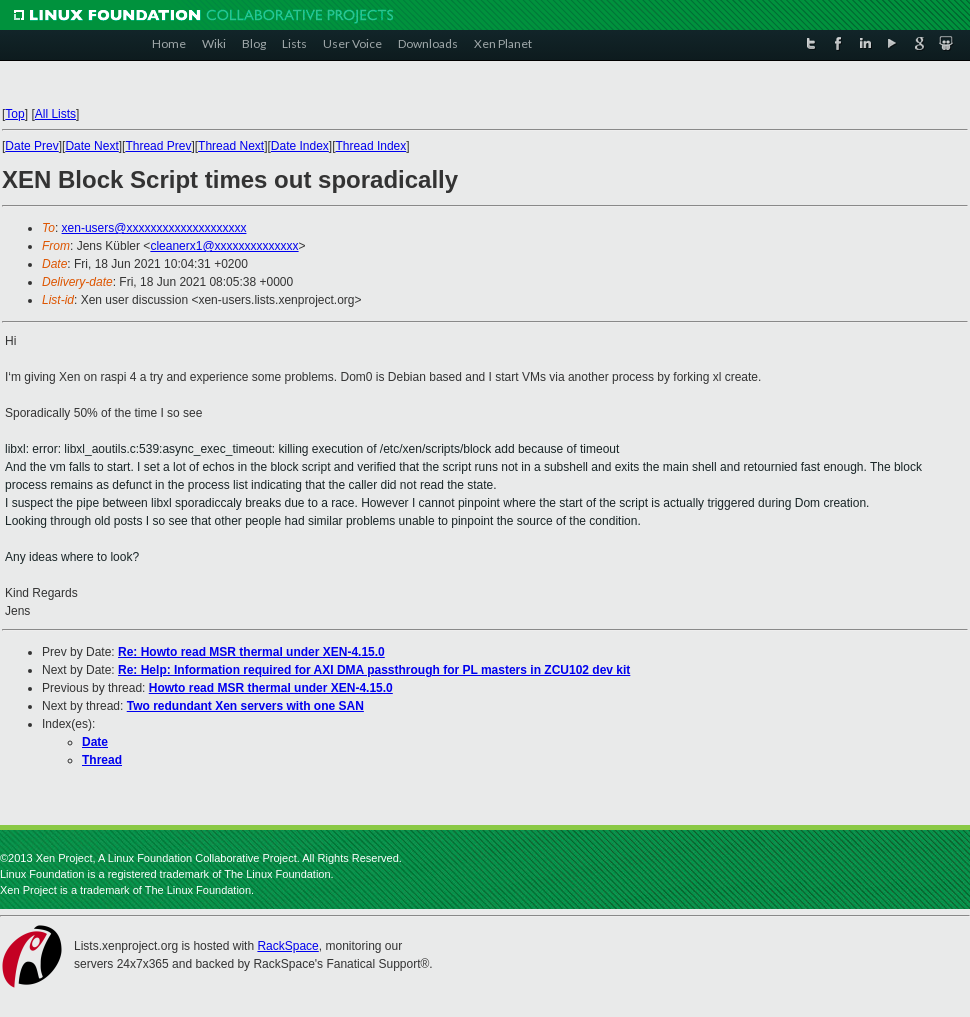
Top (14, 114)
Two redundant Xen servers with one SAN (245, 706)
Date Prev (31, 146)
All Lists (55, 114)
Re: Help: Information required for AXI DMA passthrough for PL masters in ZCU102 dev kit (374, 670)
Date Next (91, 146)
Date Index (300, 146)
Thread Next (231, 146)
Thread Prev (158, 146)
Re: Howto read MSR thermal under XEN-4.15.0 (251, 652)
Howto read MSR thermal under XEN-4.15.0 (271, 688)
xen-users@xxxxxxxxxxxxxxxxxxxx (154, 228)
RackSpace (287, 946)
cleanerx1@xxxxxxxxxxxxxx (224, 246)
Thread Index (371, 146)
